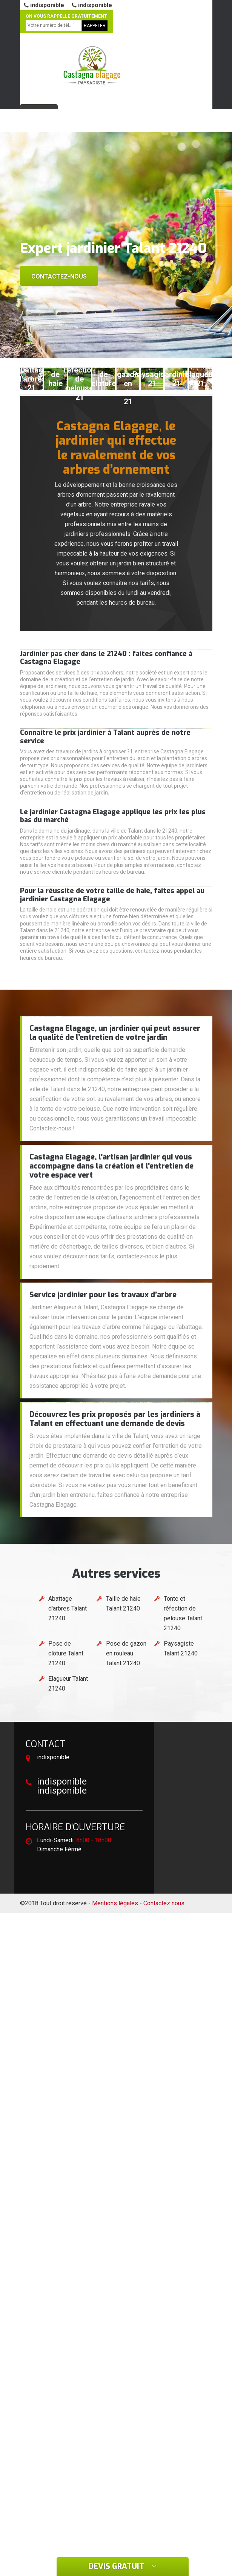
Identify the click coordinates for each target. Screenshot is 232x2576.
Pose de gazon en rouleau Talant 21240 (126, 1653)
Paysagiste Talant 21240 (181, 1648)
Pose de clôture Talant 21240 (65, 1653)
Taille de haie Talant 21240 (123, 1603)
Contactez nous (163, 1903)
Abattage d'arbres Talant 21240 (67, 1608)
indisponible (44, 5)
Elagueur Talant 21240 (68, 1683)
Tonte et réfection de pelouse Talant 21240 (183, 1613)
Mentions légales (115, 1903)
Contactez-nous (59, 276)
